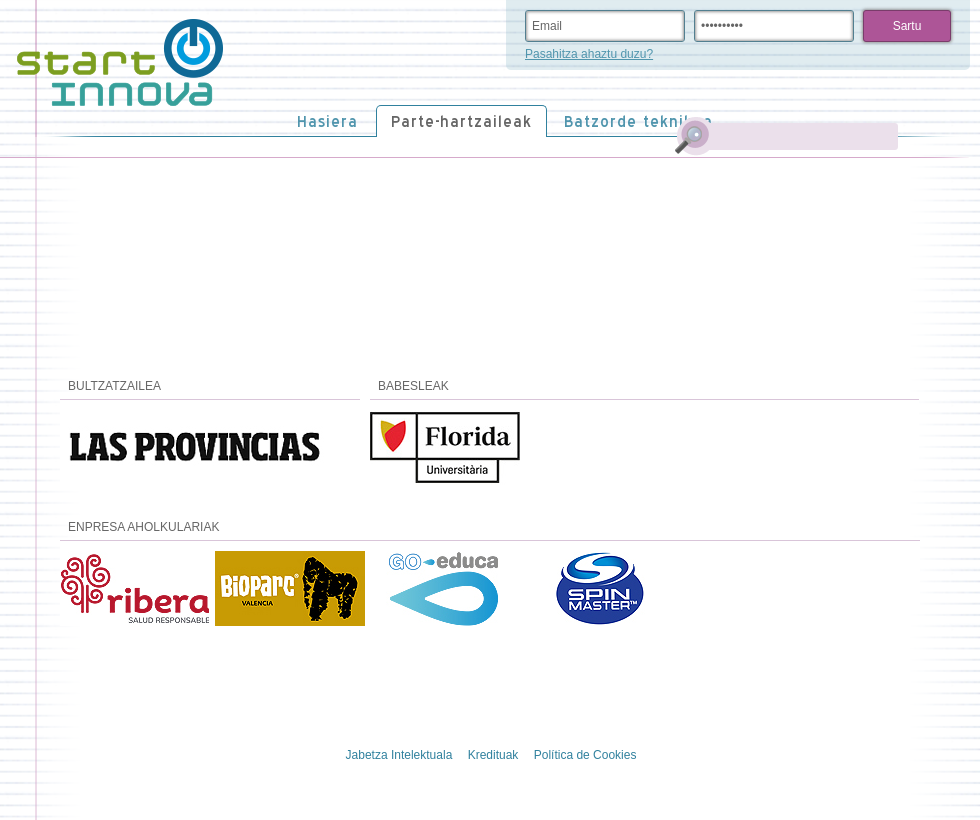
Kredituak (493, 755)
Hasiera (327, 121)
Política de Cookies (585, 755)
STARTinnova (120, 63)
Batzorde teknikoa (638, 121)
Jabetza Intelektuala (399, 755)
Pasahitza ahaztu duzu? (589, 54)
